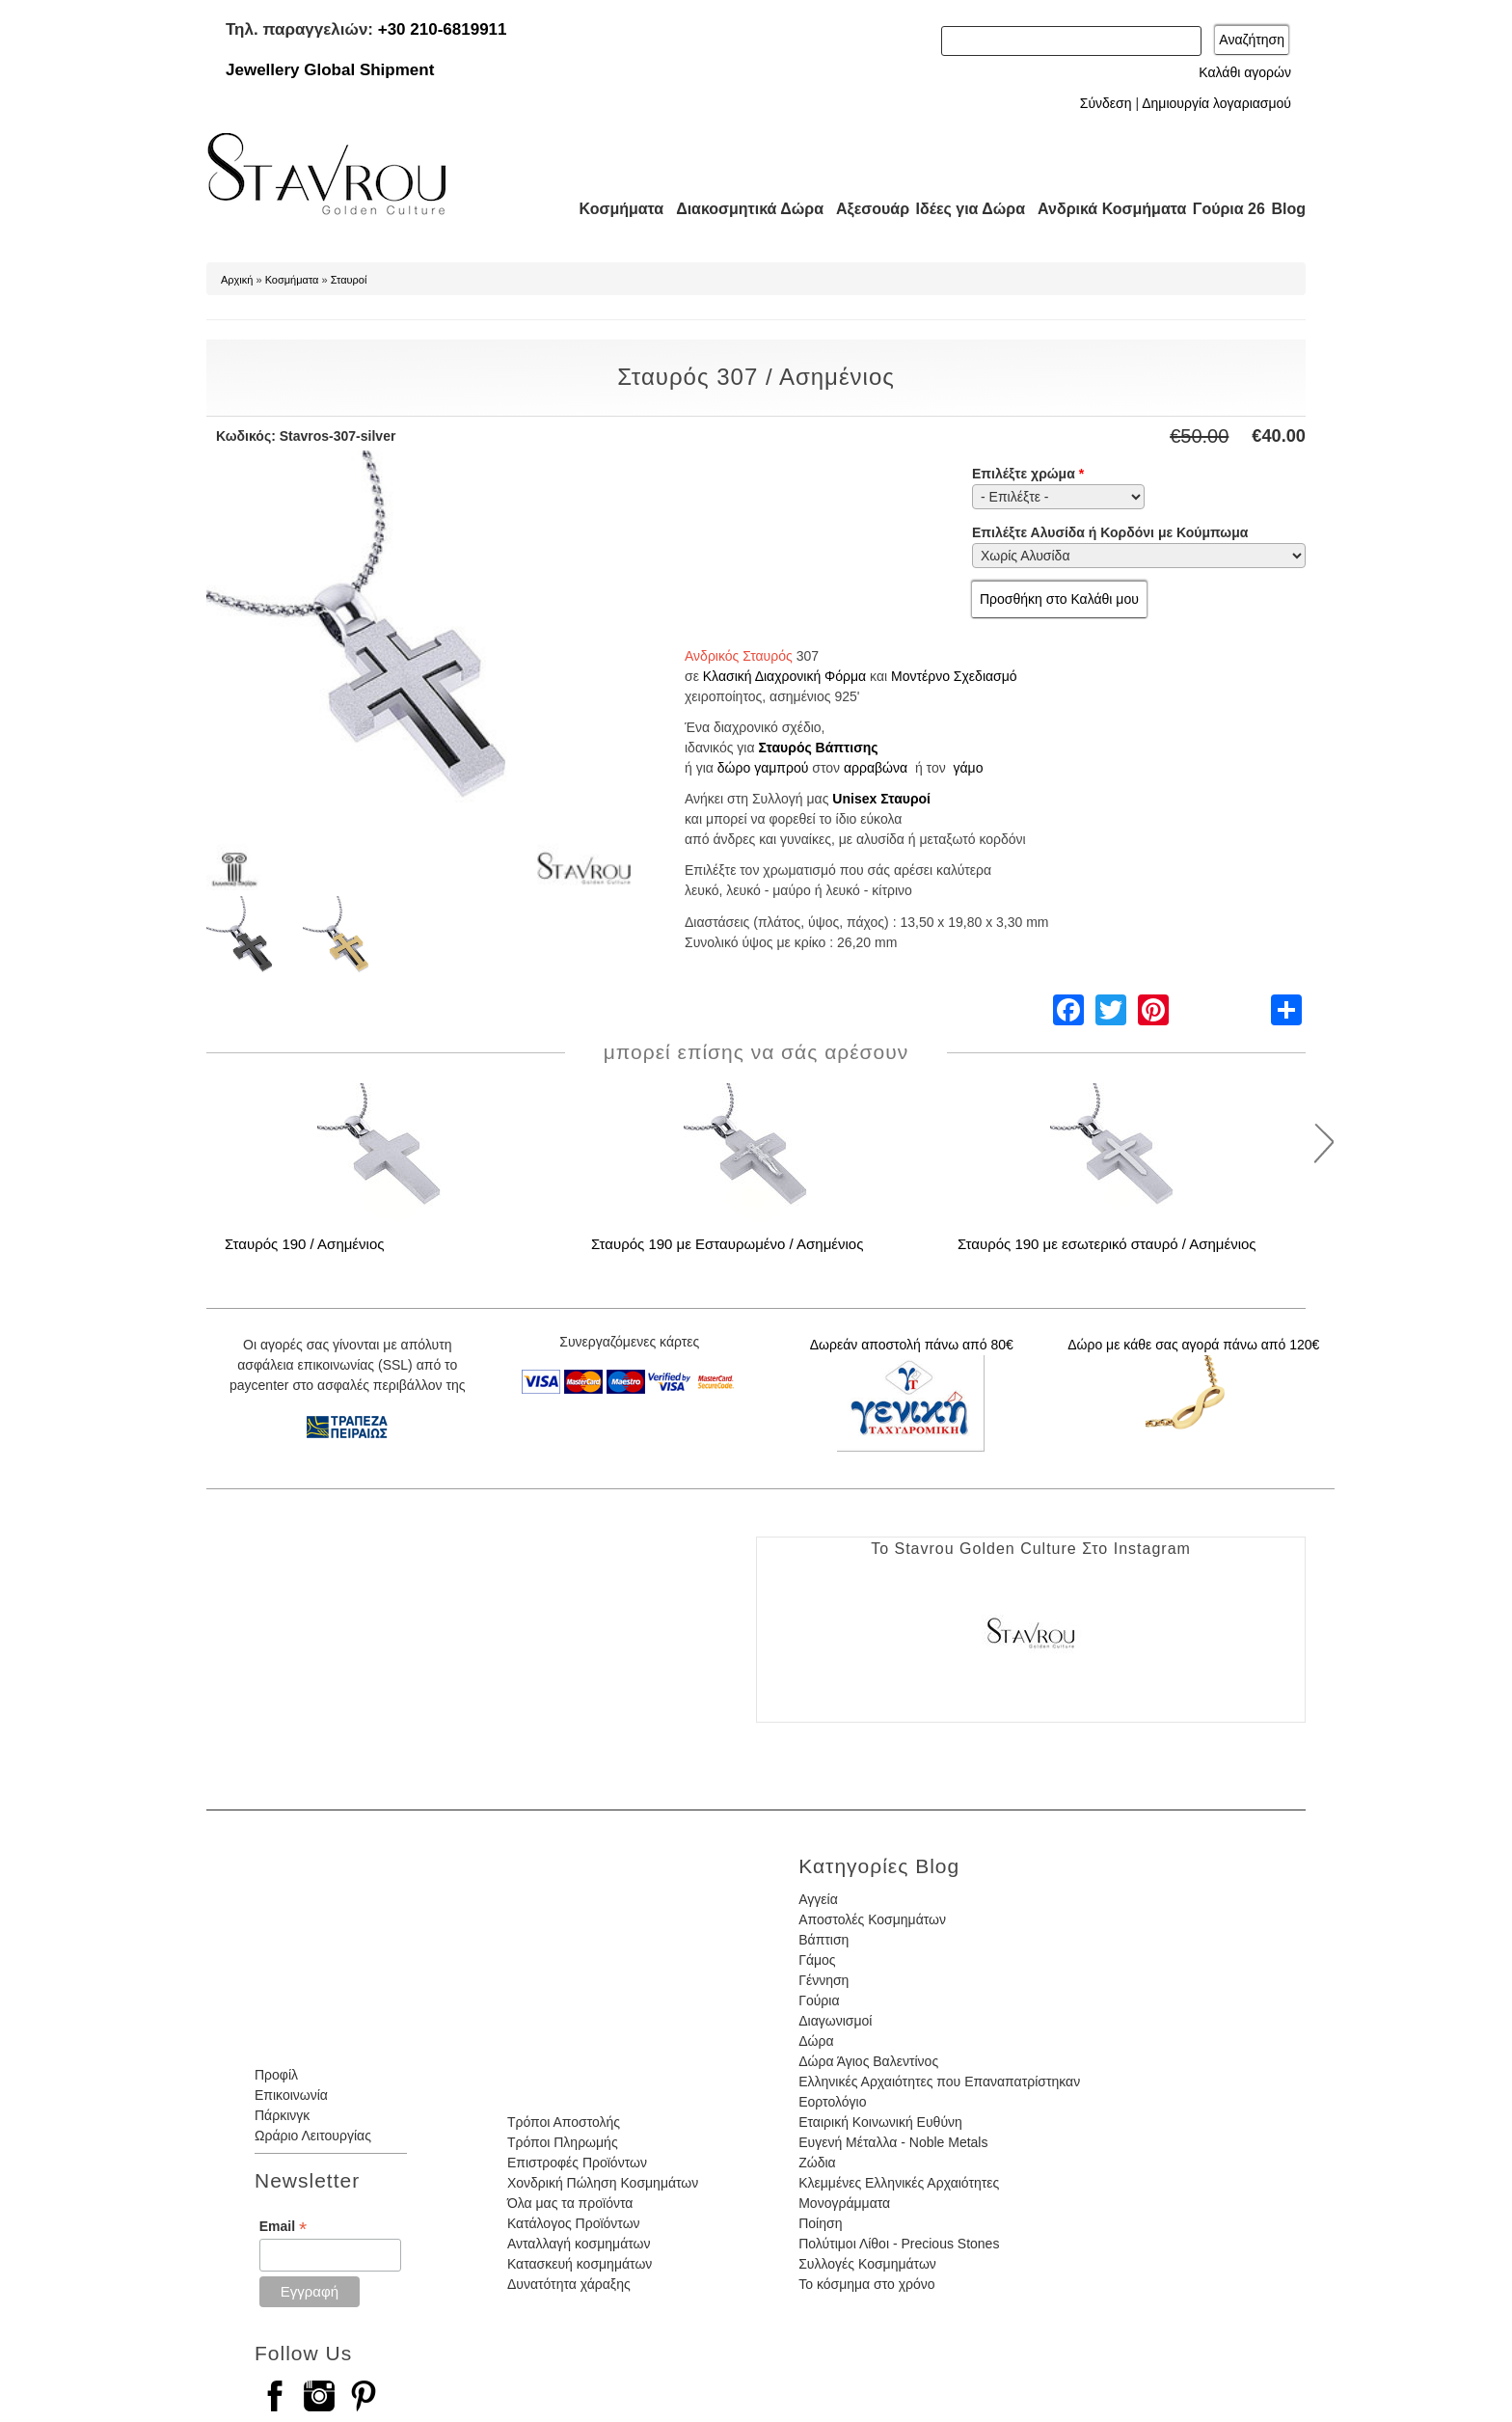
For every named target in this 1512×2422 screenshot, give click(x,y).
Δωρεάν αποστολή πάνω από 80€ (911, 1344)
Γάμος (816, 1960)
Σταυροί (349, 280)
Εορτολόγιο (832, 2101)
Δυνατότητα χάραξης (569, 2284)
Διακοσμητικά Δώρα (741, 209)
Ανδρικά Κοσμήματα (1103, 209)
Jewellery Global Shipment (330, 70)
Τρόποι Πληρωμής (562, 2142)
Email (283, 2227)
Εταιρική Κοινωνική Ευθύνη (880, 2122)
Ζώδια (816, 2162)
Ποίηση (820, 2223)
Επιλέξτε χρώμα (1028, 473)
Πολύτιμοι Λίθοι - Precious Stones (898, 2243)
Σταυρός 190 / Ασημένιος (304, 1244)
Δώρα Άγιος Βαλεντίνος (868, 2061)
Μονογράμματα (844, 2203)
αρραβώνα (875, 768)
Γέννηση (823, 1980)
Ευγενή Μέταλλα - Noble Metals (892, 2142)
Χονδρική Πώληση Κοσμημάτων (602, 2183)
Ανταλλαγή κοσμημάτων (579, 2243)
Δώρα (815, 2041)
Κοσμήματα (615, 209)
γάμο (968, 768)
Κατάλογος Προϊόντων (573, 2223)
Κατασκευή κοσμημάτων (579, 2264)
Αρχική (237, 280)
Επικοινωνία (291, 2095)
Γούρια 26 (1224, 209)
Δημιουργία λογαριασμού (1216, 103)
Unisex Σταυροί (881, 798)
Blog (1288, 209)
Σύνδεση (1106, 103)
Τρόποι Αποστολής (563, 2122)
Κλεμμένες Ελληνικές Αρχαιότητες (898, 2183)
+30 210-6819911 (442, 29)
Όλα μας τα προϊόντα (570, 2203)
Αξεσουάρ (862, 209)
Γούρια (818, 2000)
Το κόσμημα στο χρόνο (866, 2284)
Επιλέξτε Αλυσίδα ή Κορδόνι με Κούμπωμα (1110, 532)
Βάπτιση (823, 1939)
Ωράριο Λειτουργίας (313, 2135)
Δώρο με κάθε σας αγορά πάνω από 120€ (1193, 1344)
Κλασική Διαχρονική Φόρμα (784, 676)
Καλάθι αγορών (1245, 72)
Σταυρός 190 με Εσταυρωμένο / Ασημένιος (727, 1244)
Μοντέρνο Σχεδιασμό (954, 676)
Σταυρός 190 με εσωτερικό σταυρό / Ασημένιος (1107, 1244)
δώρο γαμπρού (763, 768)
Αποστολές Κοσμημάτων (872, 1919)
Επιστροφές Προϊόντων (577, 2162)
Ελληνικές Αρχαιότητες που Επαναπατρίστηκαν (939, 2081)
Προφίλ (276, 2074)
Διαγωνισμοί (835, 2020)
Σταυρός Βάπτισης (818, 747)
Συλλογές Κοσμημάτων (867, 2264)
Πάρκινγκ (282, 2115)
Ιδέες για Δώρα (964, 209)
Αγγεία (818, 1899)
